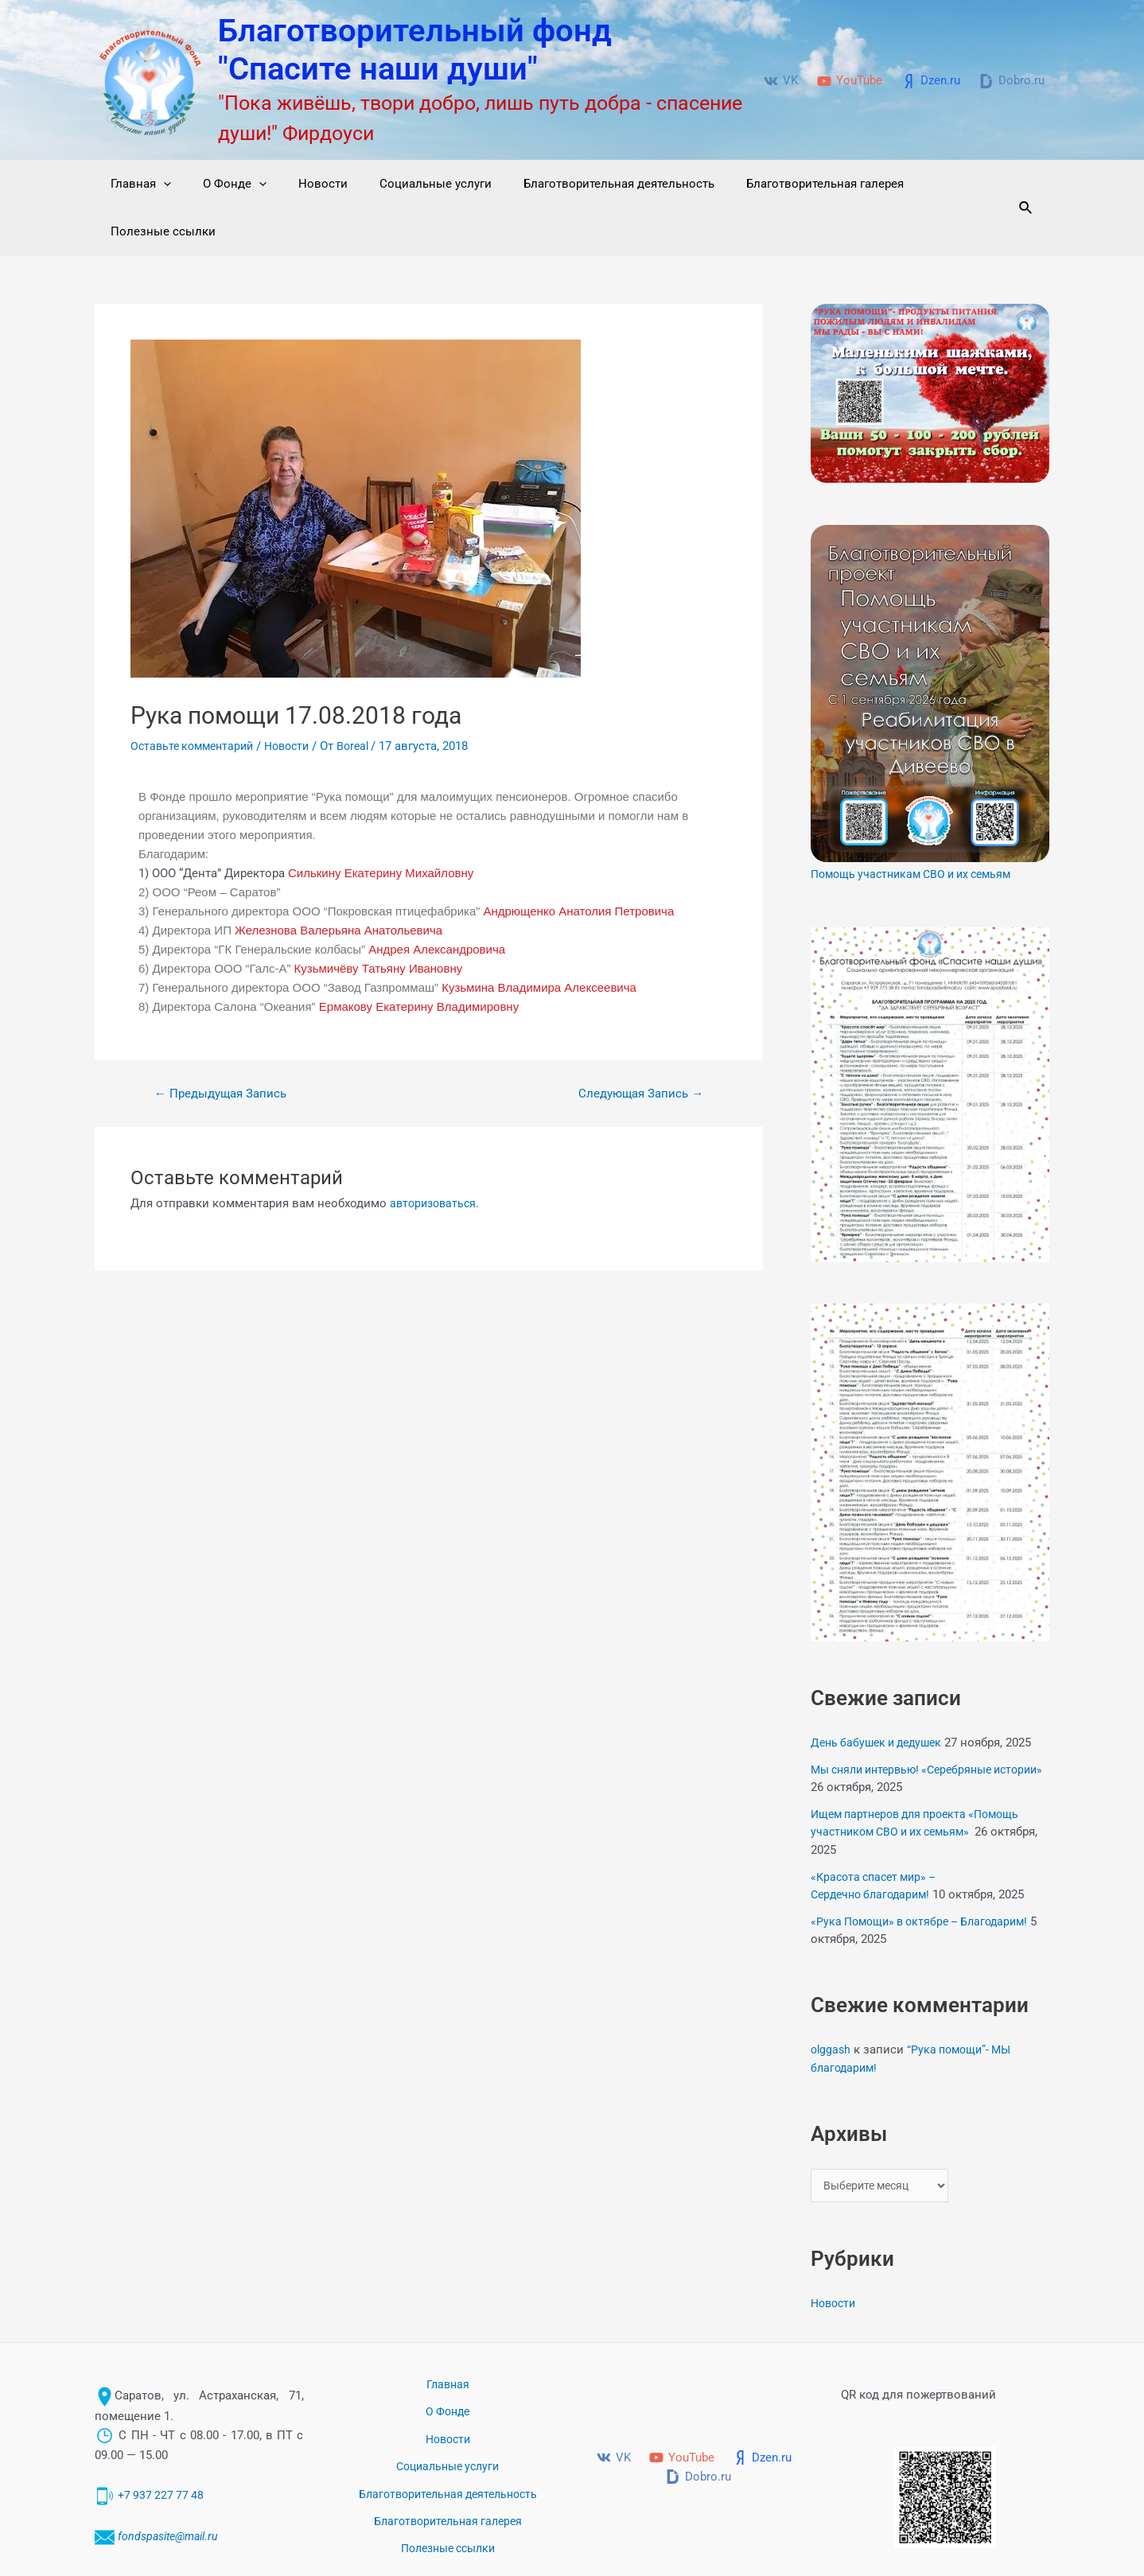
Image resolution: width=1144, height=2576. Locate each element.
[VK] (781, 81)
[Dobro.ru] (1012, 81)
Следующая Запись (636, 1045)
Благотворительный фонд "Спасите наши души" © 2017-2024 (813, 2543)
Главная (137, 184)
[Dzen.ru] (931, 81)
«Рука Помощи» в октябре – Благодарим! (926, 1874)
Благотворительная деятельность (583, 184)
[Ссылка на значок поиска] (1024, 184)
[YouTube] (849, 81)
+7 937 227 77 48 (163, 2436)
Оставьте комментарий (195, 698)
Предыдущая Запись (225, 1045)
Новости (303, 184)
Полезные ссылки (936, 184)
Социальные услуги (408, 184)
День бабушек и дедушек (881, 1695)
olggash (832, 2002)
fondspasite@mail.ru (172, 2477)
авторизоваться (435, 1155)
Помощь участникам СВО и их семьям (918, 826)
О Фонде (223, 184)
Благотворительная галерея (781, 184)
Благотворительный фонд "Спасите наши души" (415, 49)
